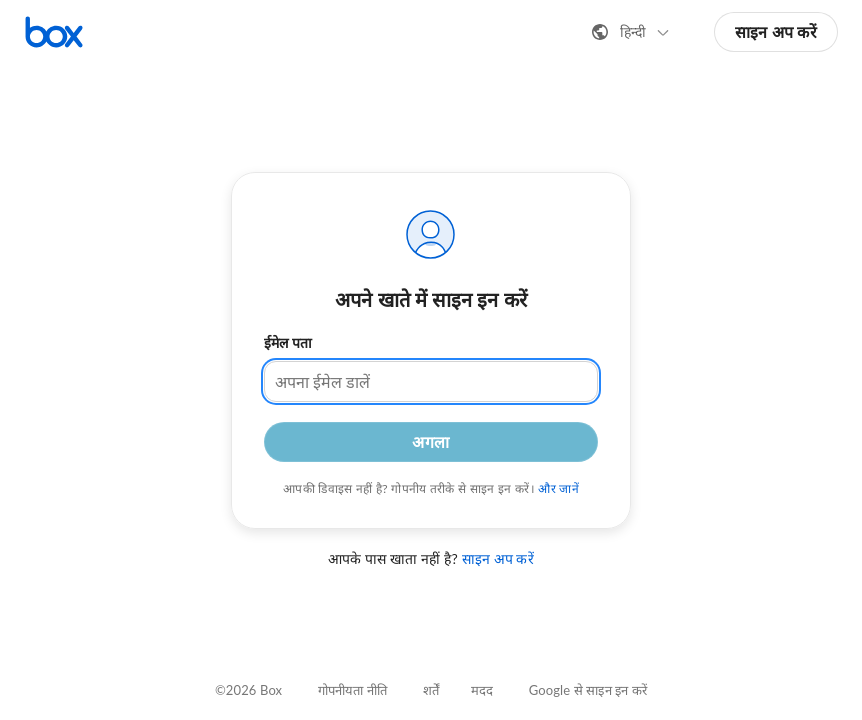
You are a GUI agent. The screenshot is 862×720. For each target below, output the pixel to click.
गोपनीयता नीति (352, 690)
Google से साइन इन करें (588, 690)
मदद (482, 690)
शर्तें (431, 690)
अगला (431, 441)
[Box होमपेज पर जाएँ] (54, 32)
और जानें (558, 488)
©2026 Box (248, 690)
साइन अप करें (776, 31)
